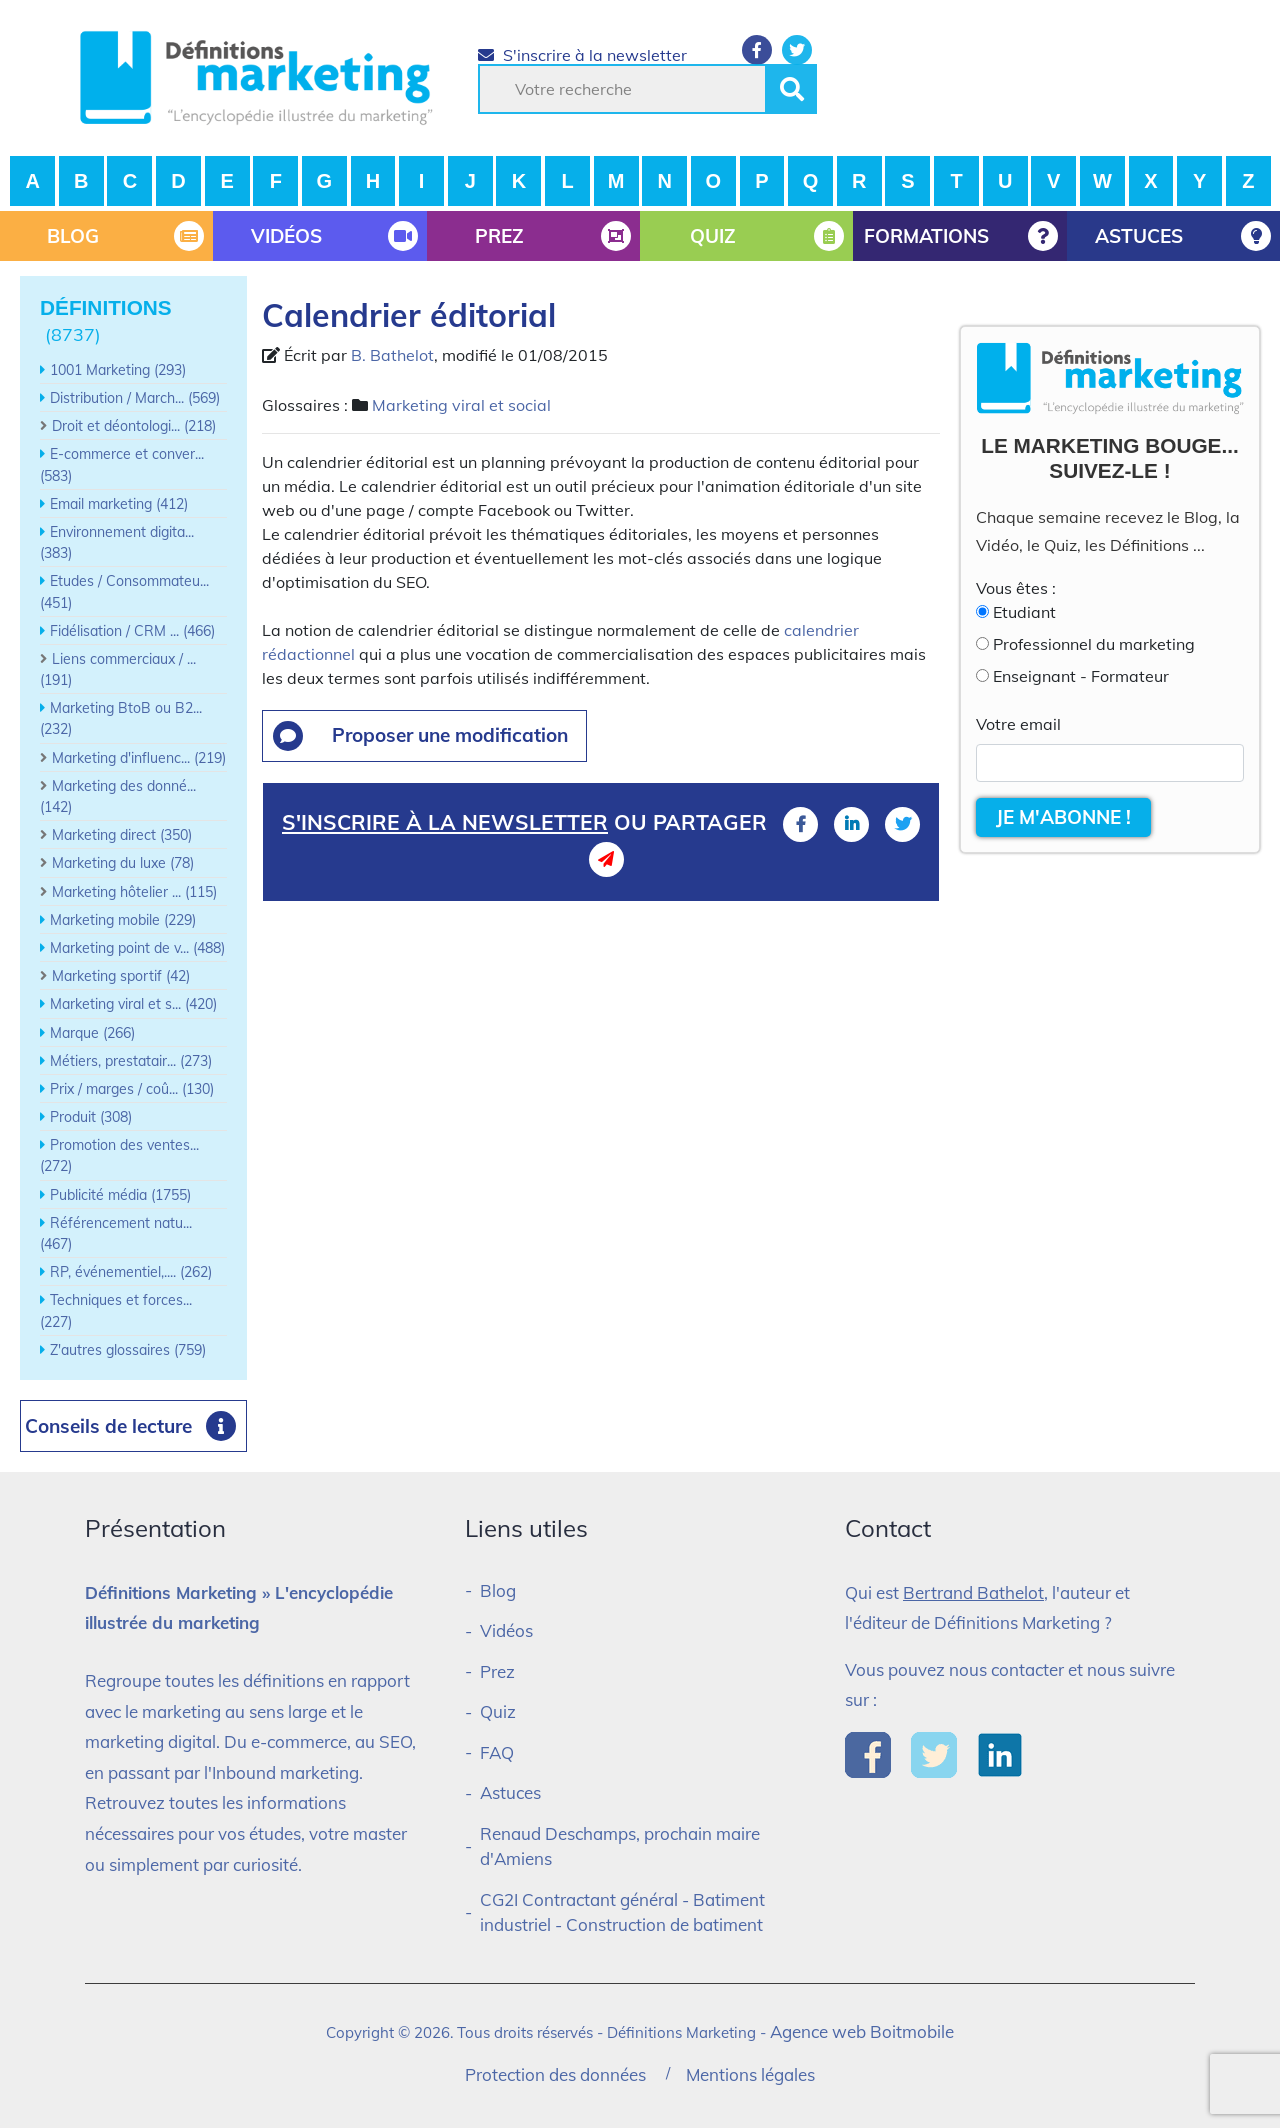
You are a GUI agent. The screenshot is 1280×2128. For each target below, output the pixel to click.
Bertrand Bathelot (973, 1592)
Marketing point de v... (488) (137, 948)
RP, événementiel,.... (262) (131, 1272)
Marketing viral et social (461, 405)
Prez (497, 1671)
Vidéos (506, 1630)
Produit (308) (91, 1117)
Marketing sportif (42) (121, 976)
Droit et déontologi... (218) (134, 426)
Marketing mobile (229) (123, 920)
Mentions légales (750, 2074)
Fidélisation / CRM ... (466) (132, 631)
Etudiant (1024, 612)
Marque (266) (92, 1033)
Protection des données (555, 2074)
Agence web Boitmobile (862, 2031)
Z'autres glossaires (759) (128, 1350)
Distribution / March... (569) (135, 398)
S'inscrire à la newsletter (582, 55)
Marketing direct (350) (122, 835)
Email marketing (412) (119, 504)
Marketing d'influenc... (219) (139, 758)
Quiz (498, 1711)
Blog (498, 1590)
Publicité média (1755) (120, 1195)
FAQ (497, 1752)
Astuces (510, 1792)
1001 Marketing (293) (118, 370)
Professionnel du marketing (1094, 644)
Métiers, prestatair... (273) (131, 1061)
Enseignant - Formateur (1081, 676)
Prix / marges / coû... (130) (132, 1089)
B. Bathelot (392, 355)
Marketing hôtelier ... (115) (134, 892)
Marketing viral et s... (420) (133, 1004)
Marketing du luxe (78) (123, 863)
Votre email (1018, 724)
